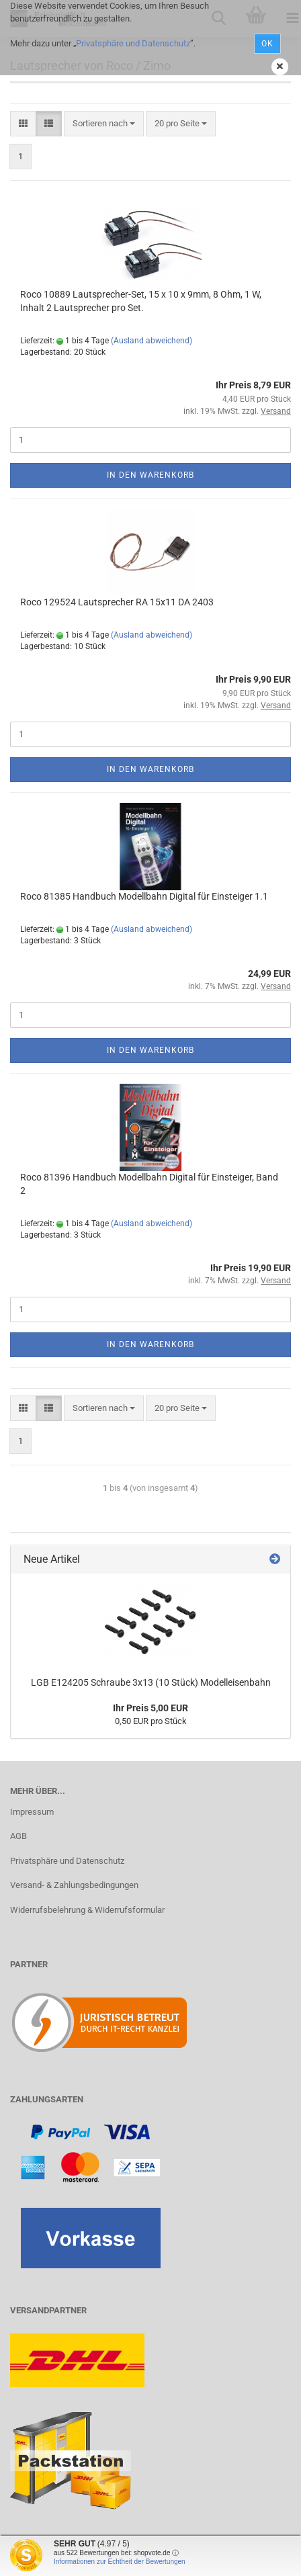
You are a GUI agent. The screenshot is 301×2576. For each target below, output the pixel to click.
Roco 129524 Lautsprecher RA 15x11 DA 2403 (117, 602)
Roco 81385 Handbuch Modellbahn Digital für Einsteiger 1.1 (144, 896)
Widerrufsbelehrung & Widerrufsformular (87, 1910)
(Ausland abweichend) (151, 340)
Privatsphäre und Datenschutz (133, 43)
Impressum (32, 1812)
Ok (267, 43)
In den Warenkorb (150, 475)
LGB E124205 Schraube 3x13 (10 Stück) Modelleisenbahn (151, 1682)
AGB (18, 1836)
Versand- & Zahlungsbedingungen (74, 1885)
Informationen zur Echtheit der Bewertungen (119, 2561)
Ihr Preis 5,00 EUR (150, 1708)
